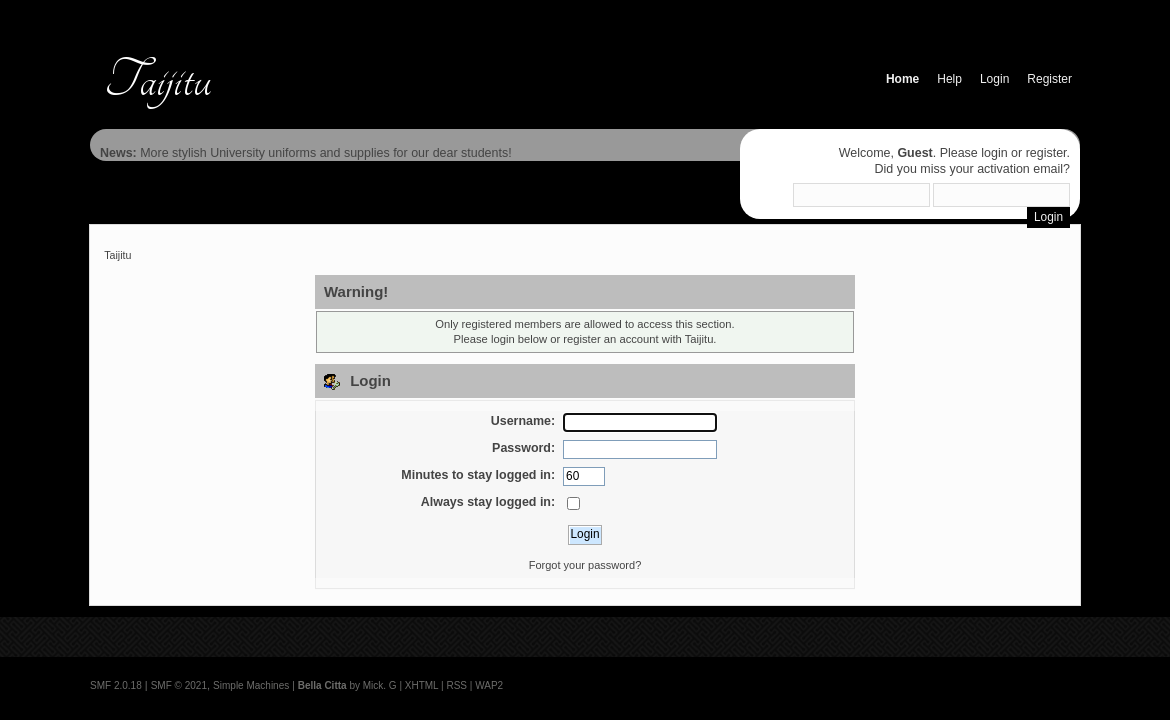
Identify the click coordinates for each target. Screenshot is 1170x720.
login (994, 153)
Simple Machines (251, 685)
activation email (1020, 169)
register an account (610, 339)
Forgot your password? (585, 565)
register (1046, 153)
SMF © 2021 (179, 685)
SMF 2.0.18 (116, 685)
